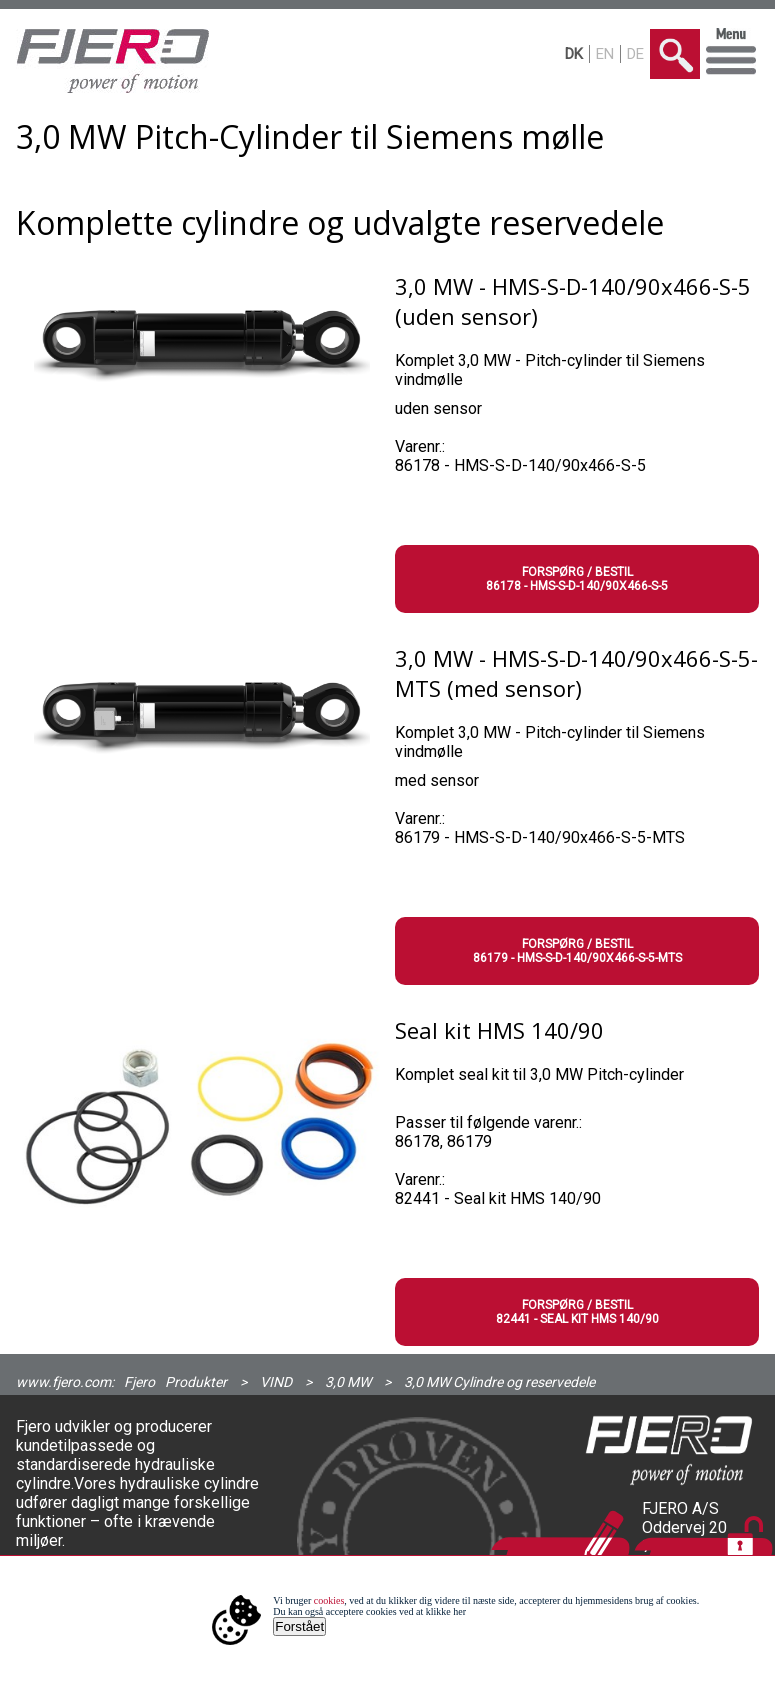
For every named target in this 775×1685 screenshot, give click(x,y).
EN (605, 54)
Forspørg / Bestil (577, 579)
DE (635, 54)
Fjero (139, 1382)
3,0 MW (348, 1382)
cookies (329, 1600)
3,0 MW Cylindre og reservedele (499, 1382)
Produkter (196, 1382)
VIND (276, 1382)
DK (574, 54)
